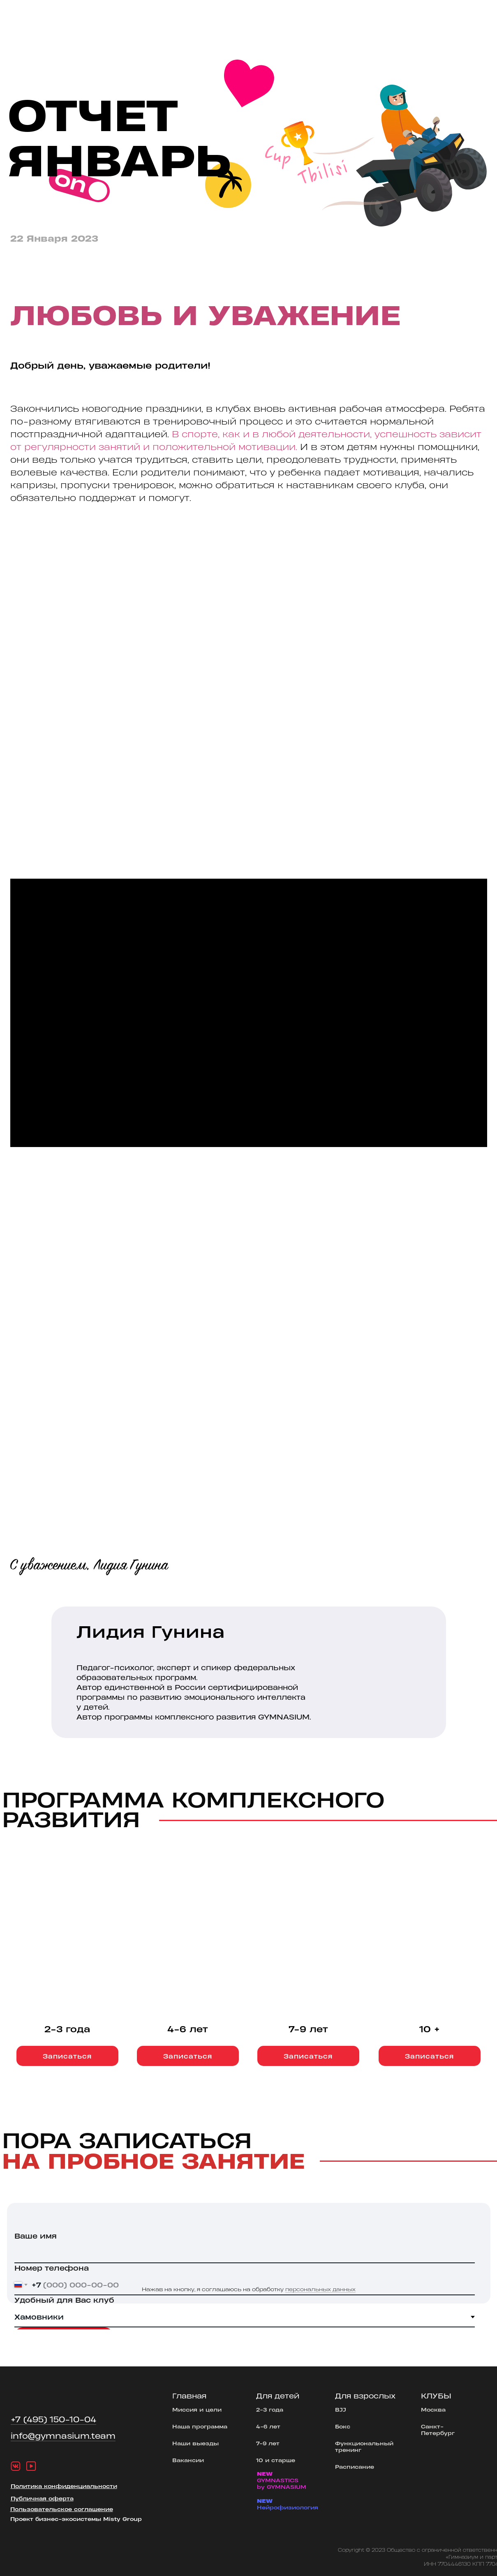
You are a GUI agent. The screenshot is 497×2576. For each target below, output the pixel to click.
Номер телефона (51, 2268)
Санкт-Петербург (438, 2429)
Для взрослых (365, 2395)
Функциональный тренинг (364, 2446)
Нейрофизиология (287, 2504)
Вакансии (188, 2459)
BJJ (340, 2409)
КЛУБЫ (436, 2395)
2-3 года (269, 2409)
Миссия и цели (197, 2409)
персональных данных (320, 2289)
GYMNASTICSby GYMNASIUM (281, 2480)
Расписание (354, 2466)
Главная (189, 2395)
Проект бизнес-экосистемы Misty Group (76, 2518)
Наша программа (199, 2426)
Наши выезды (195, 2443)
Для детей (277, 2395)
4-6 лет (268, 2426)
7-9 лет (268, 2443)
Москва (433, 2409)
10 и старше (275, 2459)
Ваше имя (35, 2236)
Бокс (342, 2426)
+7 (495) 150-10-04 (53, 2419)
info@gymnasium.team (63, 2436)
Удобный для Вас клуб (64, 2300)
